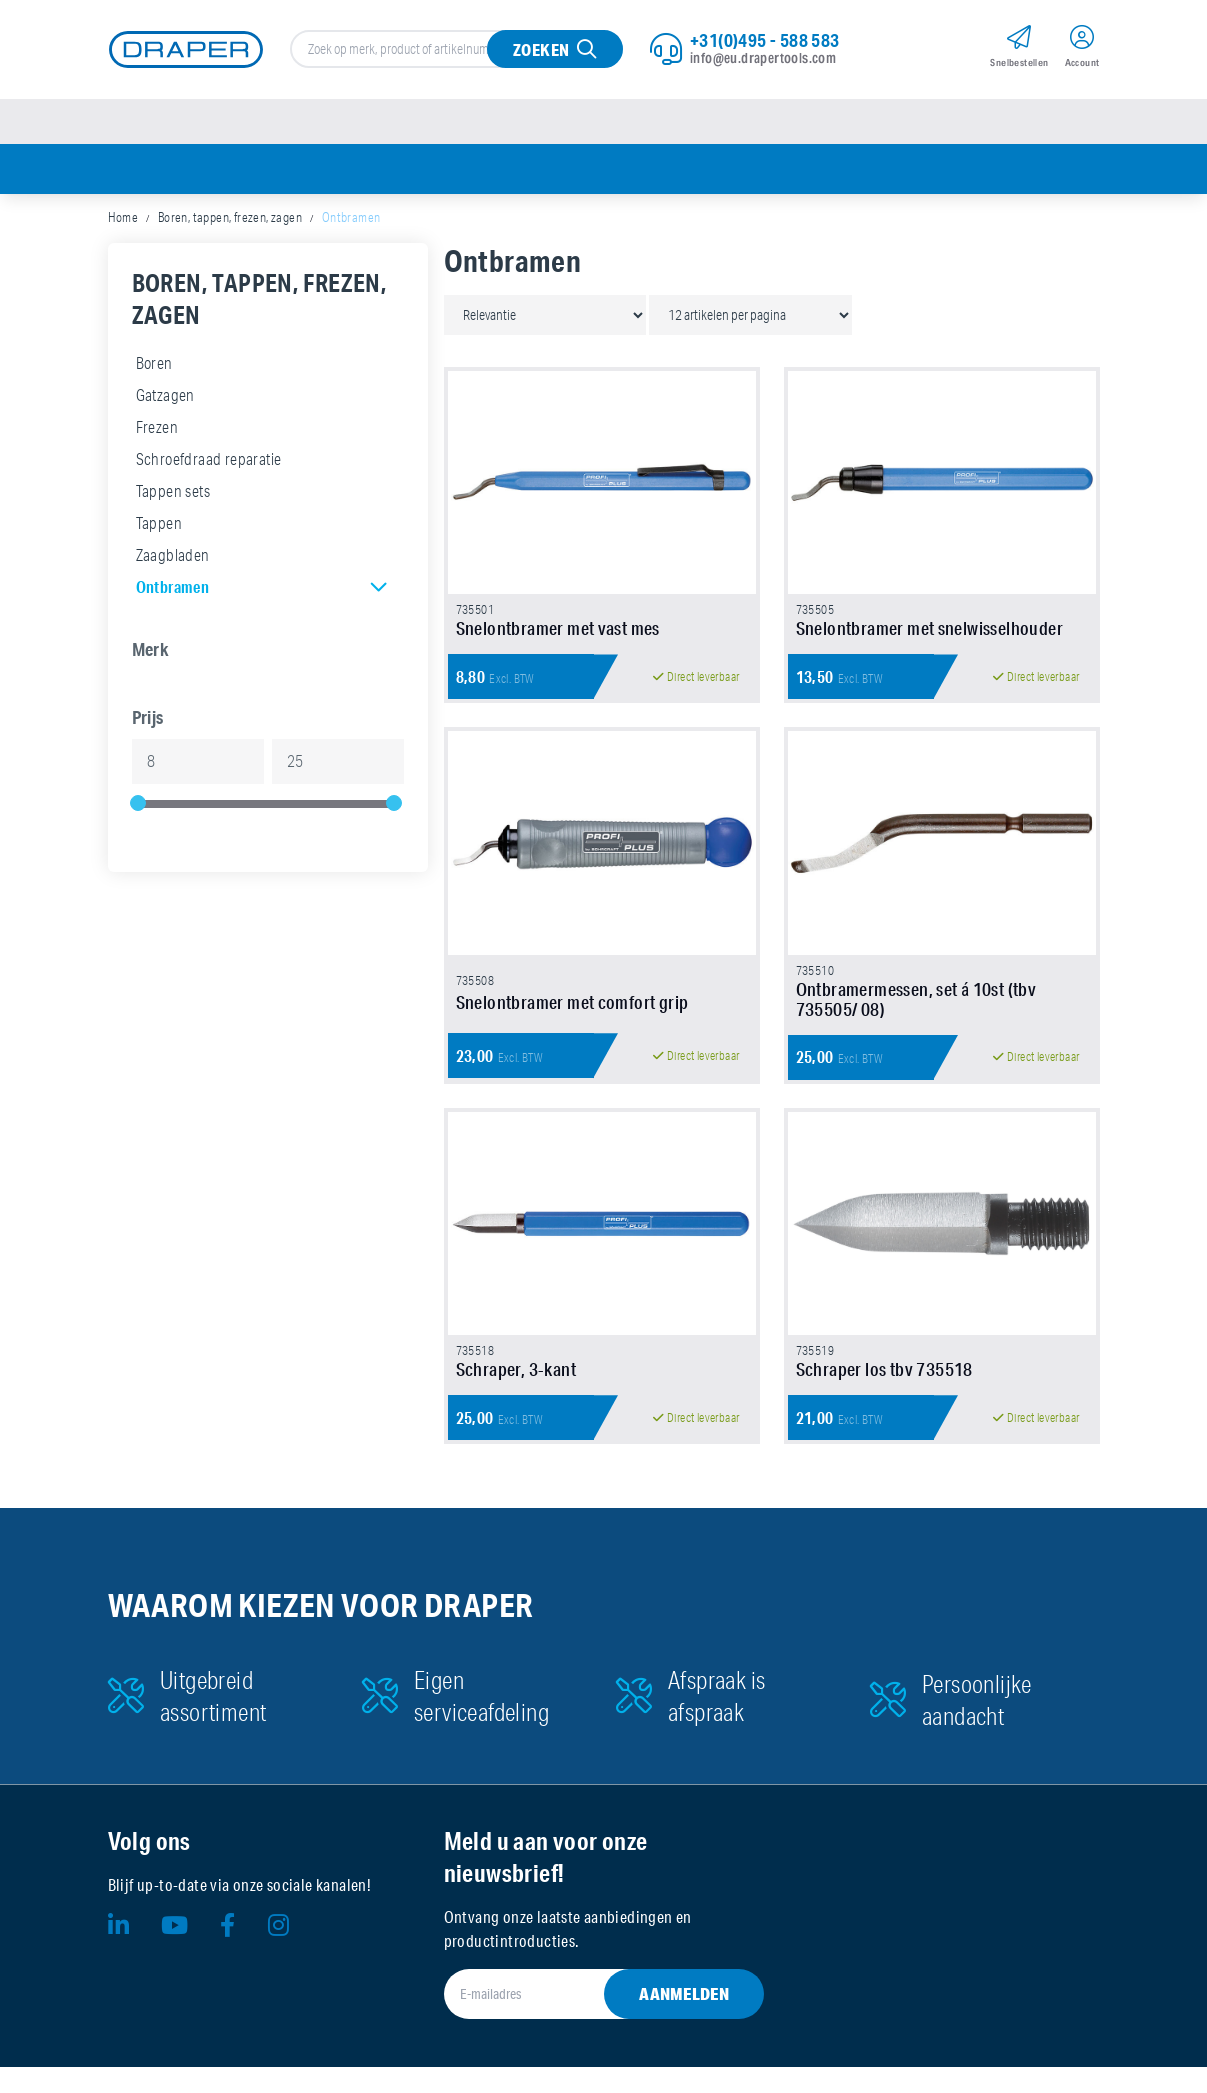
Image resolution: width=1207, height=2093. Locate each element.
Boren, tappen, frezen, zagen (230, 220)
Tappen (159, 526)
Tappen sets (173, 494)
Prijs (148, 720)
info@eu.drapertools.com (763, 59)
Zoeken (541, 50)
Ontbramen (173, 589)
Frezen (157, 430)
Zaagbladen (173, 558)
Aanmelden (684, 2019)
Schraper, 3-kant (516, 1395)
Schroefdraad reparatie (209, 462)
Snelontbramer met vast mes (558, 639)
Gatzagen (165, 398)
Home (123, 220)
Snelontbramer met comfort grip (572, 1021)
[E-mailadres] (580, 2020)
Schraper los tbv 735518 (884, 1395)
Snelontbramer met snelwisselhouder (930, 639)
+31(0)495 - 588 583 (765, 41)
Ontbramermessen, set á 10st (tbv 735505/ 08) (916, 1017)
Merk (151, 652)
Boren (154, 366)
